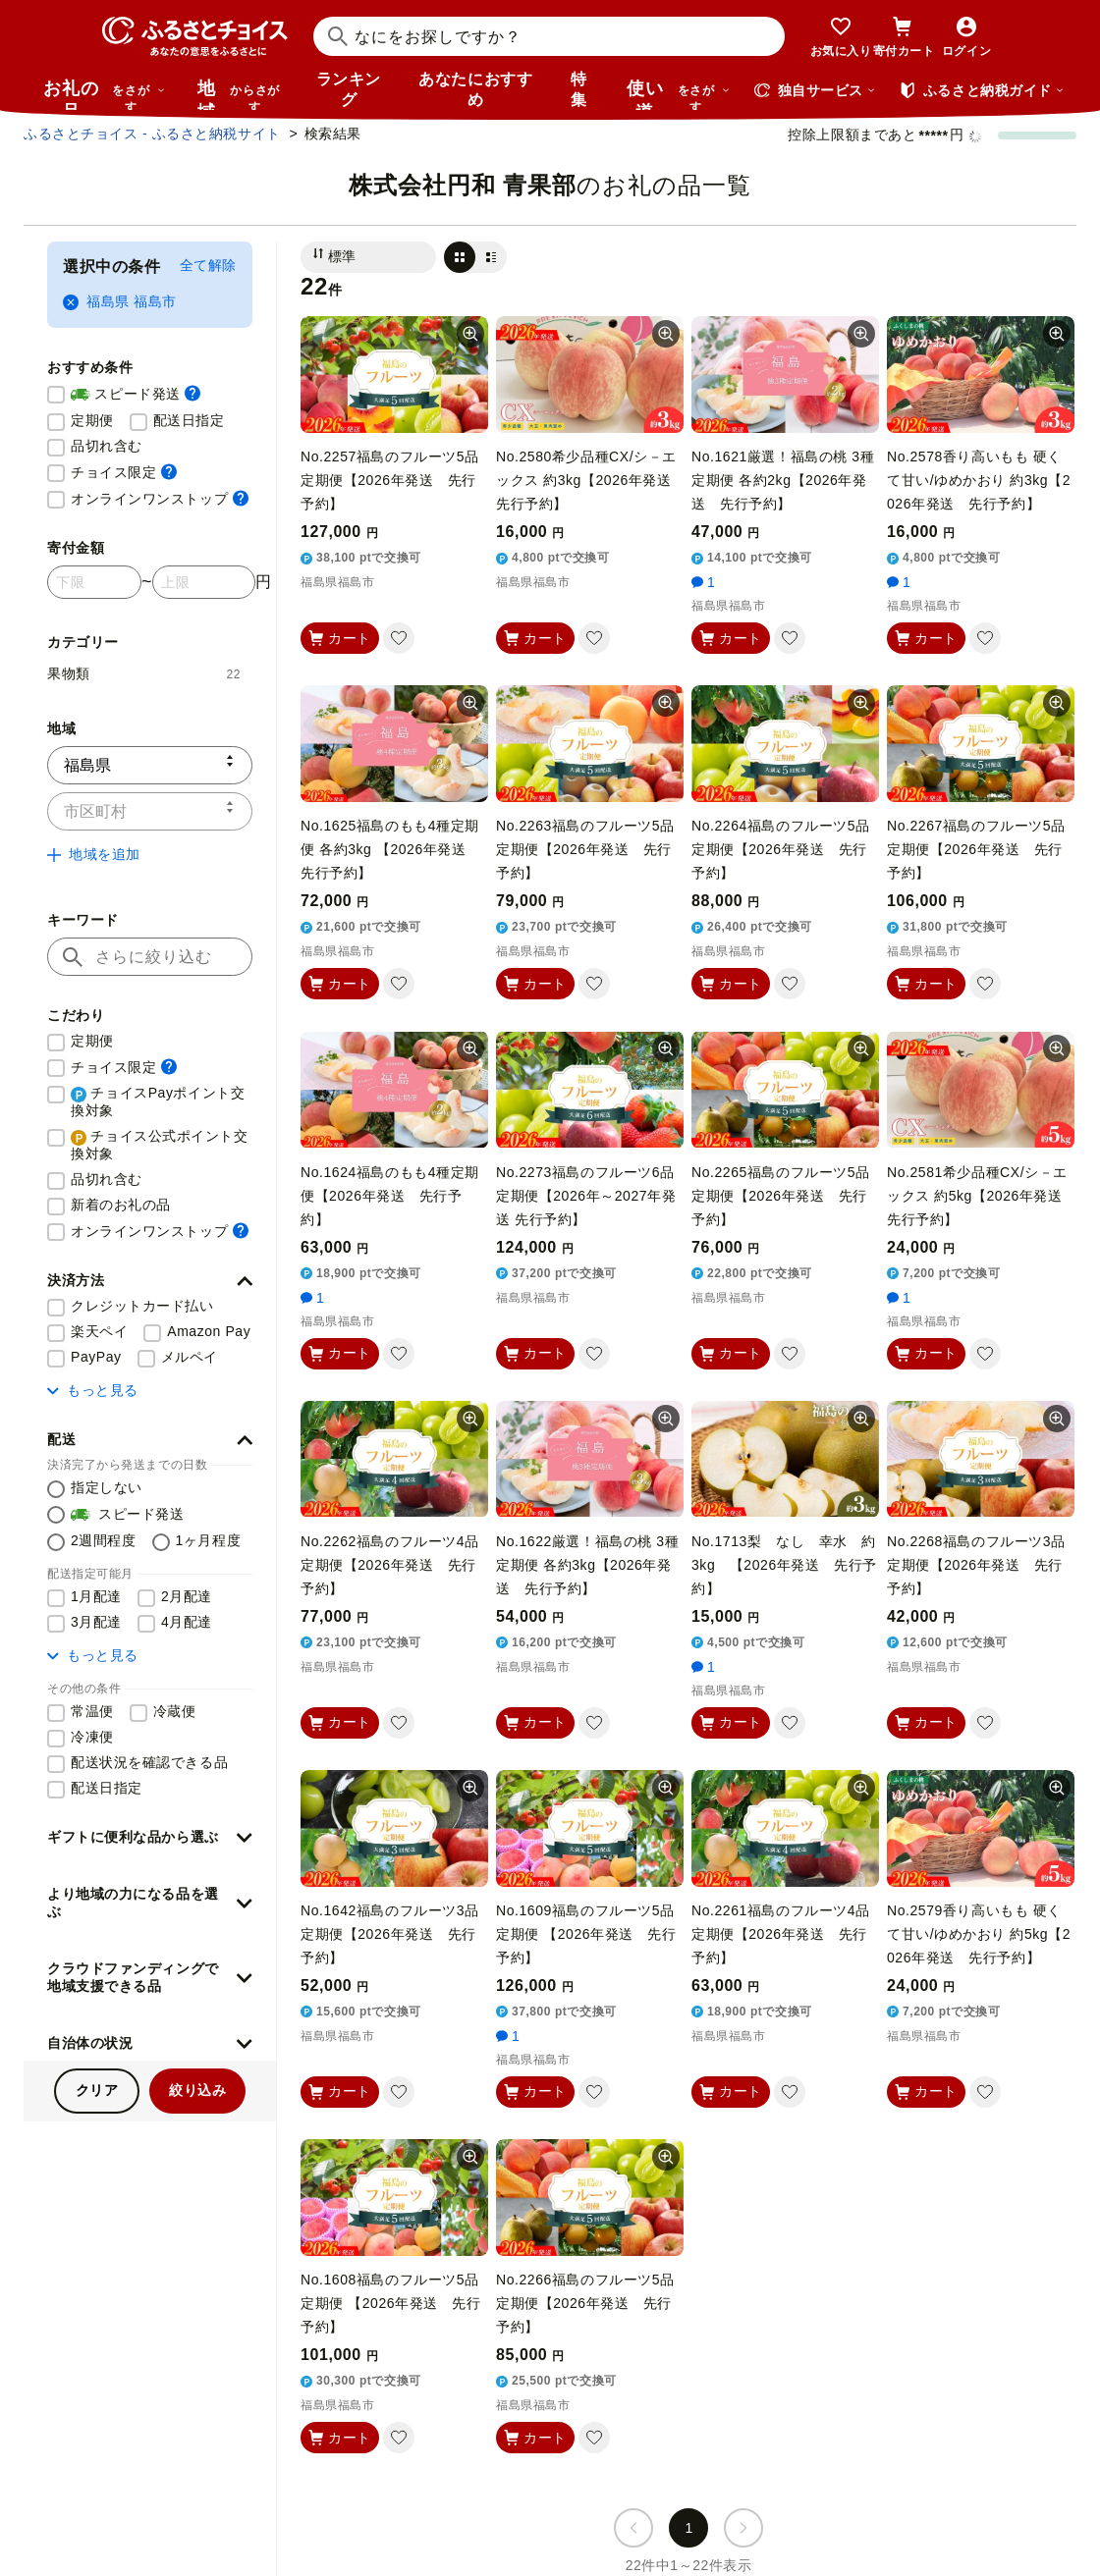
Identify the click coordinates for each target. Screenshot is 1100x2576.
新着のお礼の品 (121, 1204)
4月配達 (186, 1622)
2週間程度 (104, 1540)
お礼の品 (104, 94)
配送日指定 (189, 420)
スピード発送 (135, 394)
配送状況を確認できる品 (149, 1762)
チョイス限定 (124, 471)
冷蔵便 (174, 1711)
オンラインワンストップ (159, 498)
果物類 (144, 673)
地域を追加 (93, 854)
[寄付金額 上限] (203, 582)
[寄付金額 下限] (94, 582)
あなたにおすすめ (475, 89)
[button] (149, 1281)
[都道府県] (149, 765)
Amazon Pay (208, 1331)
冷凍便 (92, 1736)
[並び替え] (368, 257)
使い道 (679, 94)
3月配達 (96, 1622)
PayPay (96, 1357)
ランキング (348, 89)
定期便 (92, 420)
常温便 (92, 1711)
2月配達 (186, 1596)
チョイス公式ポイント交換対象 (159, 1144)
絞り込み (197, 2090)
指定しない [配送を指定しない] (106, 1487)
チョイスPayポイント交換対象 (158, 1101)
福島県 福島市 (120, 302)
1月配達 (96, 1596)
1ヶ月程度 (209, 1540)
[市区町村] (149, 811)
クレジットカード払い (142, 1306)
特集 (579, 89)
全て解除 (208, 265)
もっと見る (92, 1390)
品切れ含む (106, 446)
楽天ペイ (99, 1331)
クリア (97, 2090)
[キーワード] (149, 957)
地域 (241, 94)
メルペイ (189, 1357)
